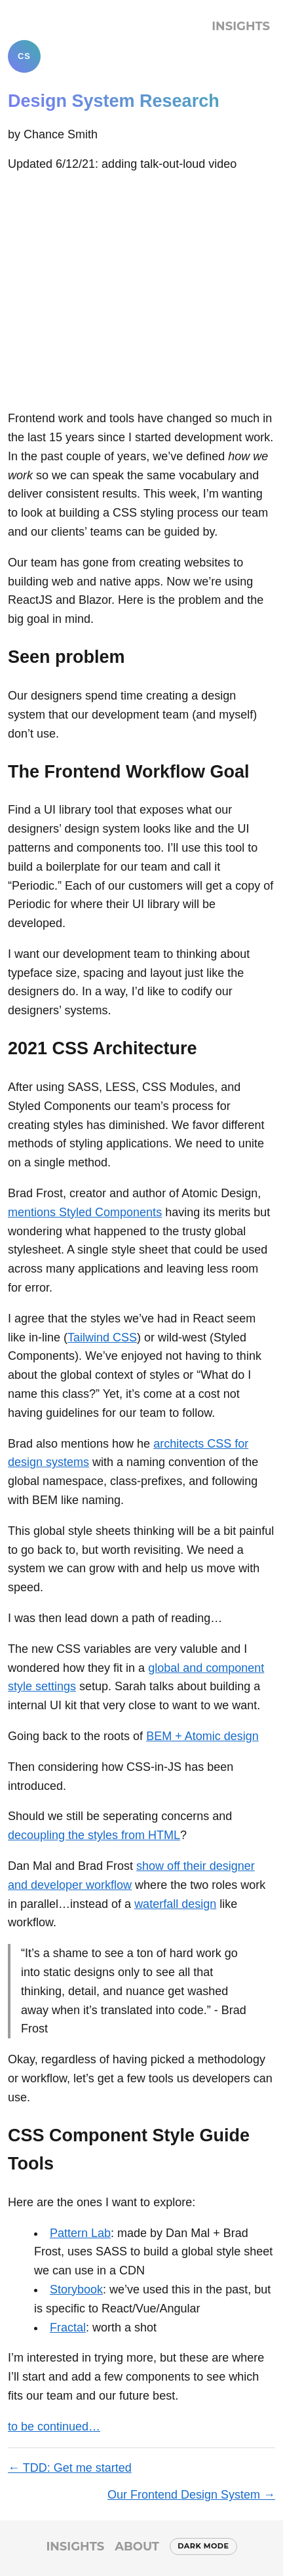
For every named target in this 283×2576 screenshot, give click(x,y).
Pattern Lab (80, 2233)
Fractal (68, 2327)
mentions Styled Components (85, 1212)
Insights (241, 26)
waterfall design (175, 1904)
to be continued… (54, 2426)
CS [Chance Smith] (24, 56)
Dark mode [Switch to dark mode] (203, 2545)
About (137, 2546)
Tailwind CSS (102, 1337)
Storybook (76, 2289)
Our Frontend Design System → (191, 2494)
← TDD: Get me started (70, 2467)
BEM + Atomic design (202, 1736)
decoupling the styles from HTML (94, 1835)
